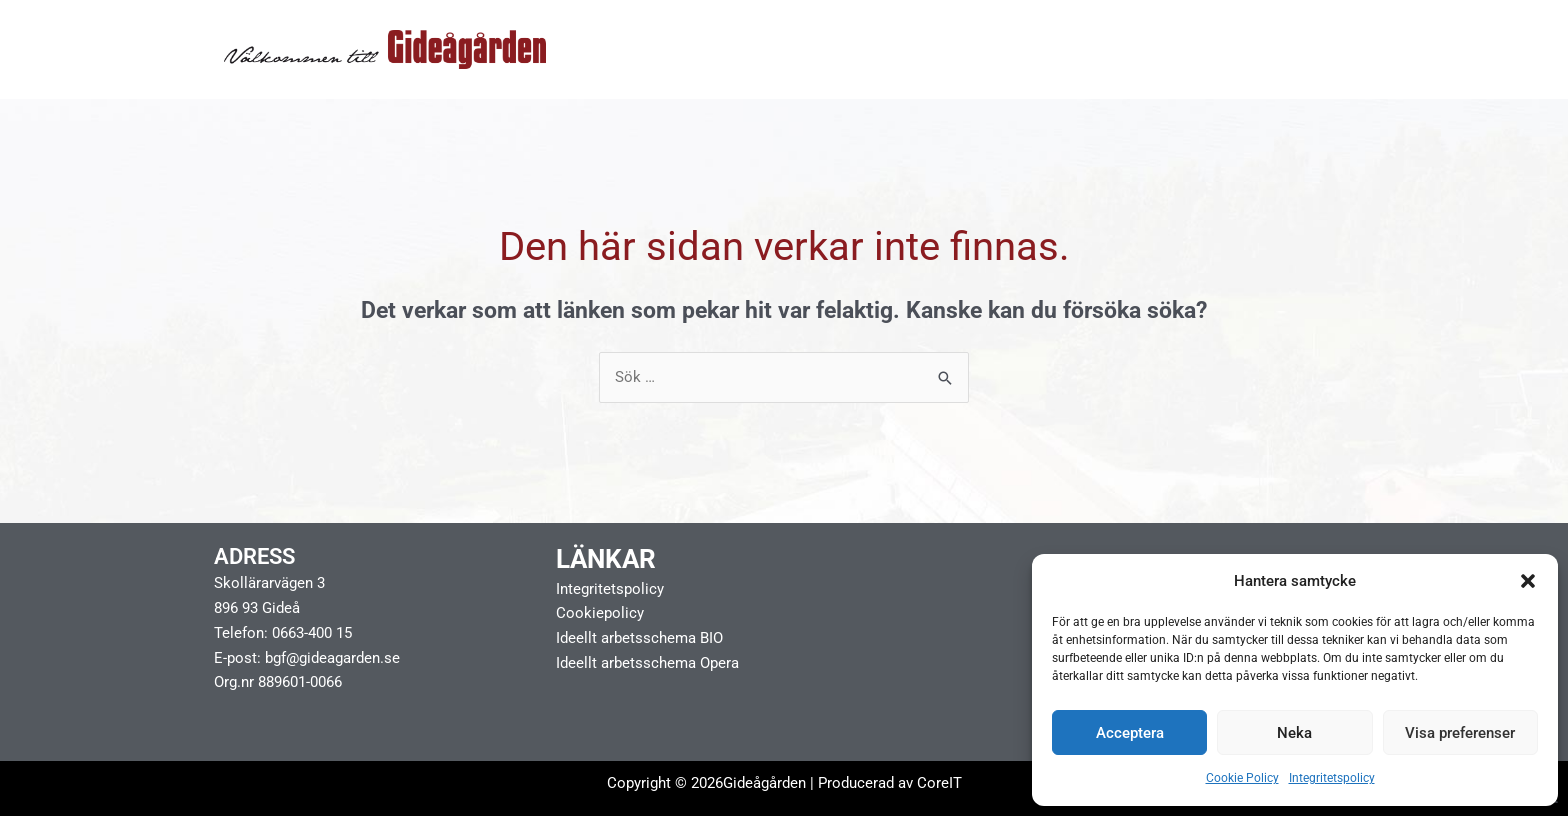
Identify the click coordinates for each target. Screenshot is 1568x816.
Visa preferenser (1460, 733)
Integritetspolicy (1332, 778)
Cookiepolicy (600, 614)
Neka (1294, 733)
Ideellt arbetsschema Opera (647, 663)
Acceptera (1130, 733)
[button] (1528, 581)
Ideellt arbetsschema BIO (639, 638)
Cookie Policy (1242, 778)
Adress (254, 556)
